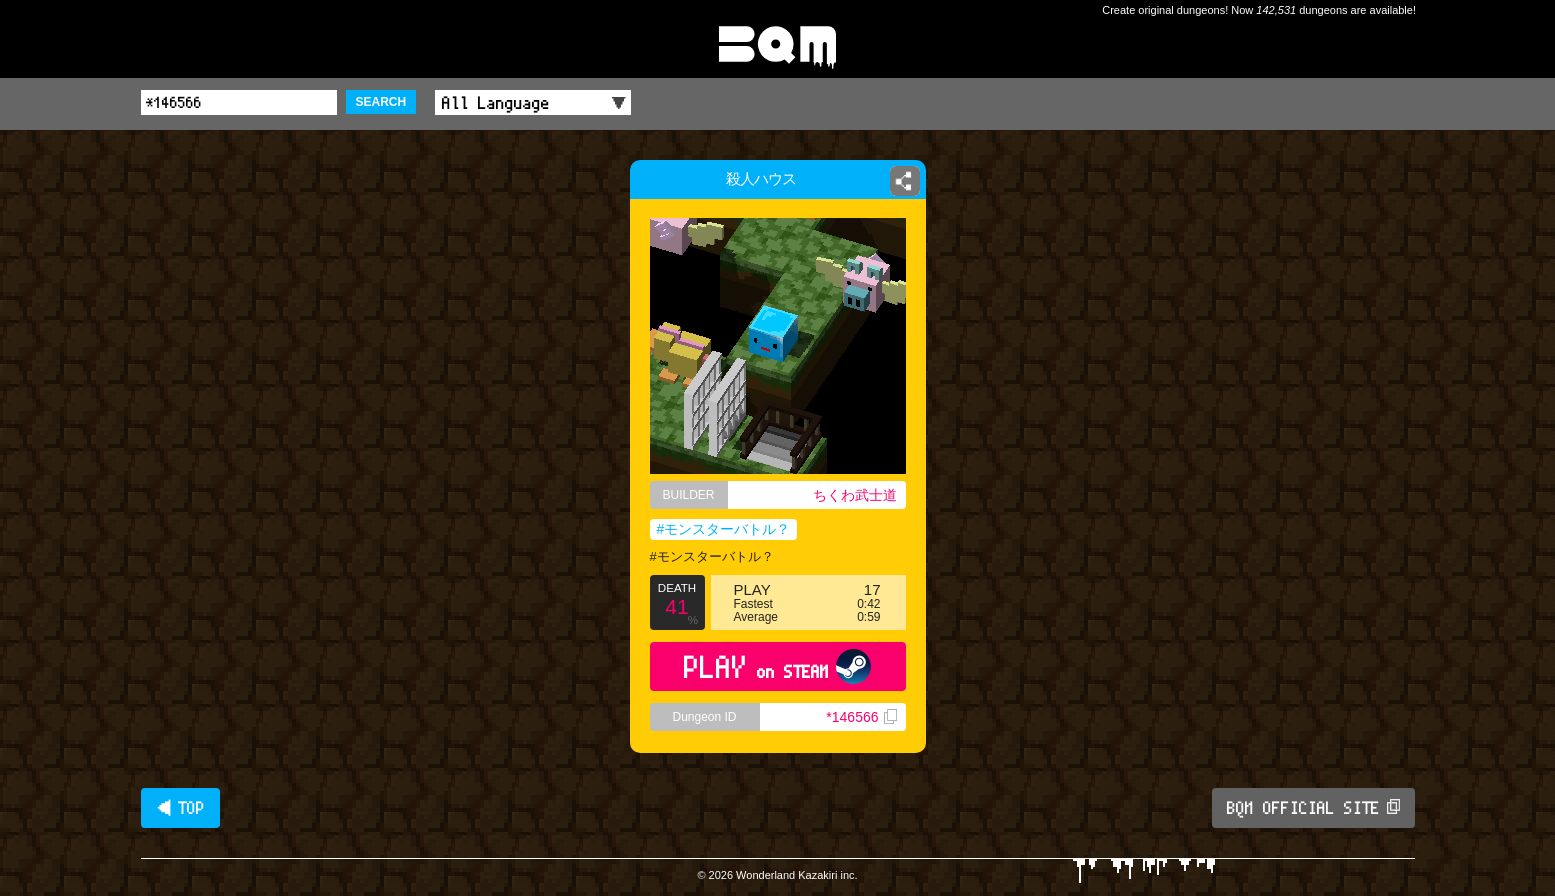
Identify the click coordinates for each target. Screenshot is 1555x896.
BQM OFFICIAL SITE (1313, 808)
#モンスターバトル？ (724, 529)
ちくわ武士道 (855, 495)
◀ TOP (180, 808)
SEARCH (381, 102)
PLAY (777, 666)
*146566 (861, 717)
